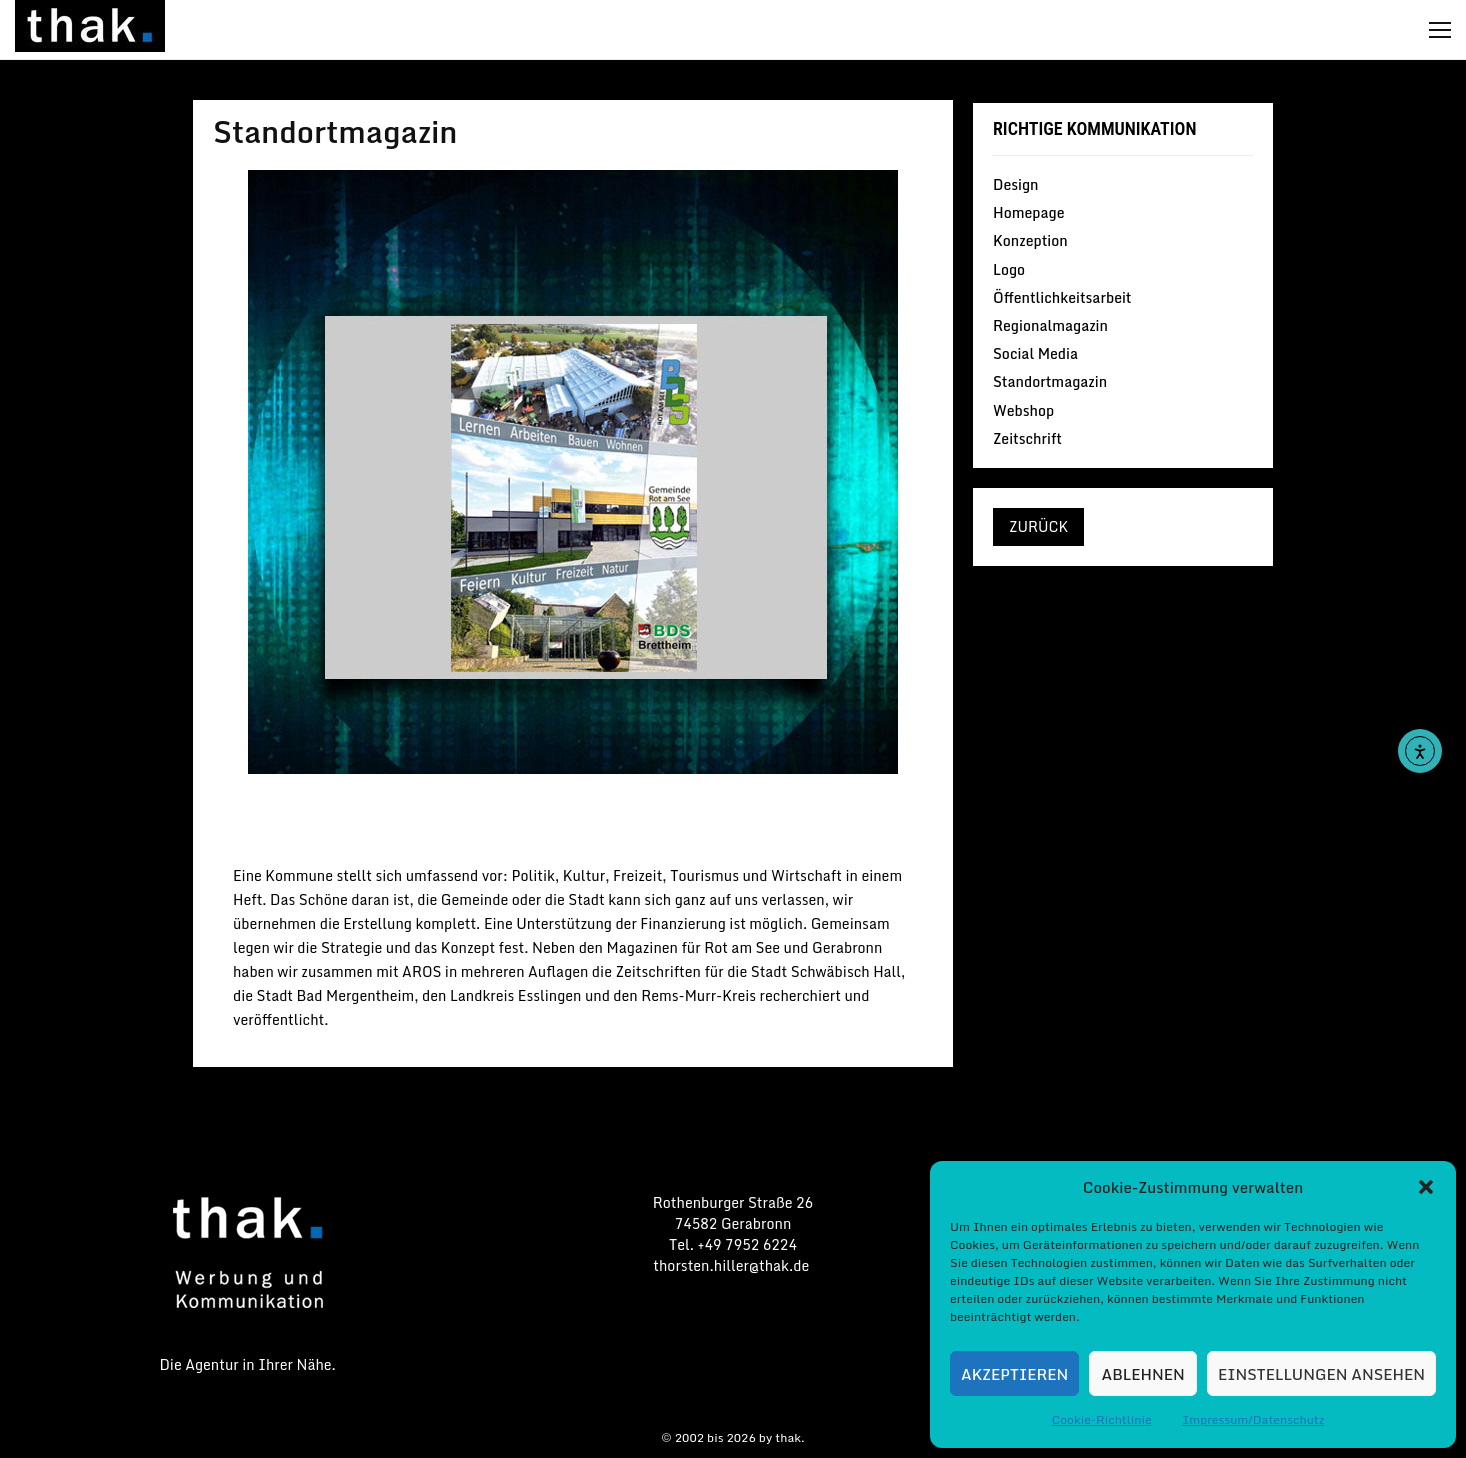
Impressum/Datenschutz (1254, 1419)
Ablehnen (1143, 1374)
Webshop (1023, 410)
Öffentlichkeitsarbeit (1062, 297)
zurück (1038, 526)
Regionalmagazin (1050, 325)
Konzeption (1030, 240)
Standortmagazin (573, 822)
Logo (1009, 269)
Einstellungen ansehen (1321, 1374)
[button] (1426, 1187)
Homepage (1028, 212)
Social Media (1035, 353)
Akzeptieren (1014, 1374)
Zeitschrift (1027, 437)
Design (1016, 186)
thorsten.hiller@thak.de (732, 1265)
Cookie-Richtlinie (1102, 1419)
